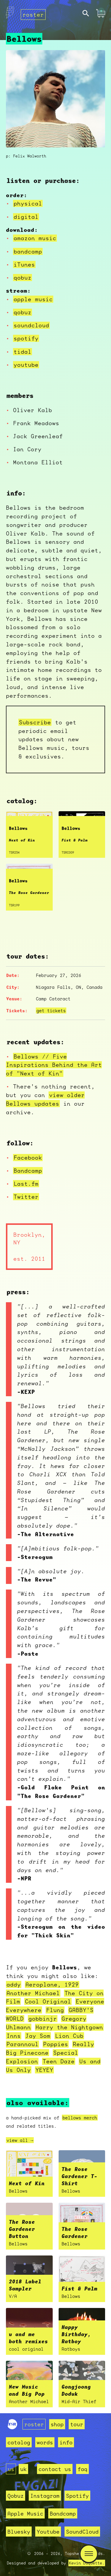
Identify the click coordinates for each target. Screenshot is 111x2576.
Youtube (48, 2531)
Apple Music (25, 2513)
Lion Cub (69, 2035)
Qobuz (15, 2495)
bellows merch (79, 2118)
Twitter (26, 1196)
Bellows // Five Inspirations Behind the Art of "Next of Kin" (54, 1065)
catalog (18, 2442)
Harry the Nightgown (69, 2027)
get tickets (51, 1010)
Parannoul (22, 2044)
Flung (55, 2010)
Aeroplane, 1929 (52, 1984)
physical (28, 203)
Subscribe (35, 722)
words (45, 2442)
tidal (22, 351)
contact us (54, 2469)
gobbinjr (42, 2018)
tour (76, 2424)
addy (14, 1984)
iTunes (24, 264)
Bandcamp (28, 1170)
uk (23, 2469)
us (11, 2469)
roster (33, 14)
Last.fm (26, 1183)
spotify (26, 338)
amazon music (35, 238)
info (66, 2442)
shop (57, 2424)
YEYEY (44, 2069)
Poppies (55, 2044)
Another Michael (33, 1993)
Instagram (44, 2495)
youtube (26, 364)
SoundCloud (82, 2531)
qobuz (22, 277)
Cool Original (48, 2001)
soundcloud (31, 325)
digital (26, 216)
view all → (20, 2140)
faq (82, 2469)
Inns (14, 2035)
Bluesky (18, 2531)
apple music (33, 299)
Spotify (77, 2495)
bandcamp (28, 251)
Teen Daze (59, 2061)
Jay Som (37, 2035)
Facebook (28, 1157)
